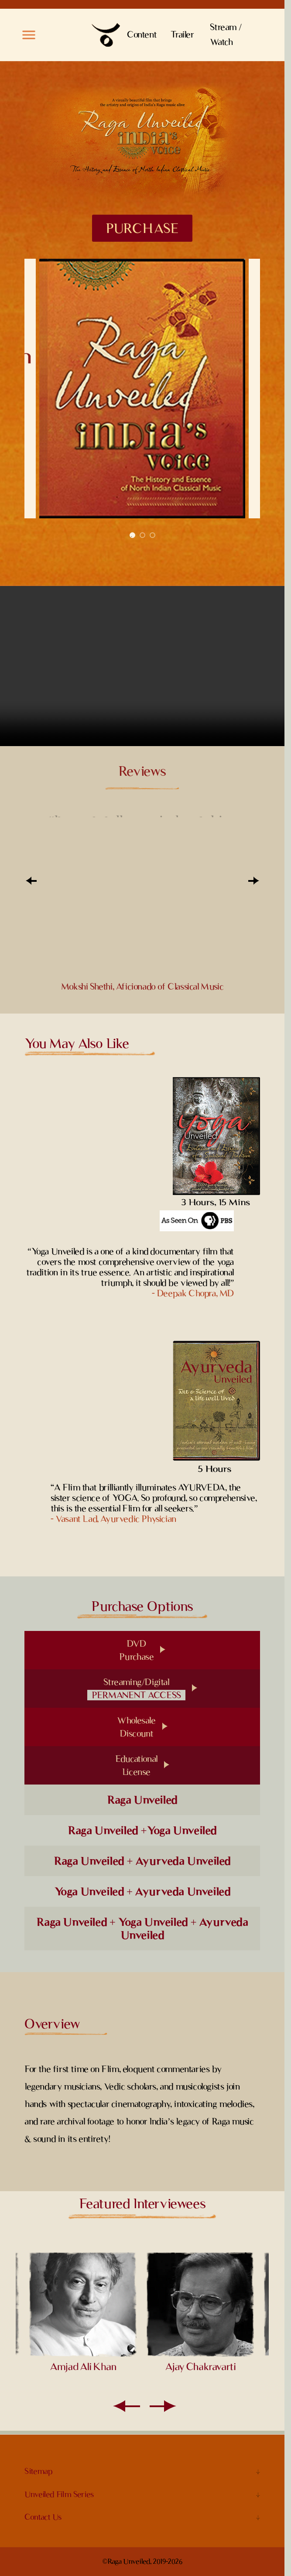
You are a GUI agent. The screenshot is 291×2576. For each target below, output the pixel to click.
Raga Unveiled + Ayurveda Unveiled (142, 1860)
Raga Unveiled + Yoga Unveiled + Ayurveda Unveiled (142, 1928)
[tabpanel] (142, 388)
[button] (28, 35)
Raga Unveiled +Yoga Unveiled (142, 1830)
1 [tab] (132, 535)
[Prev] (31, 881)
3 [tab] (152, 535)
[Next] (253, 881)
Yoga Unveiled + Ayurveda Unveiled (142, 1891)
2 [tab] (142, 535)
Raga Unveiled (142, 1799)
